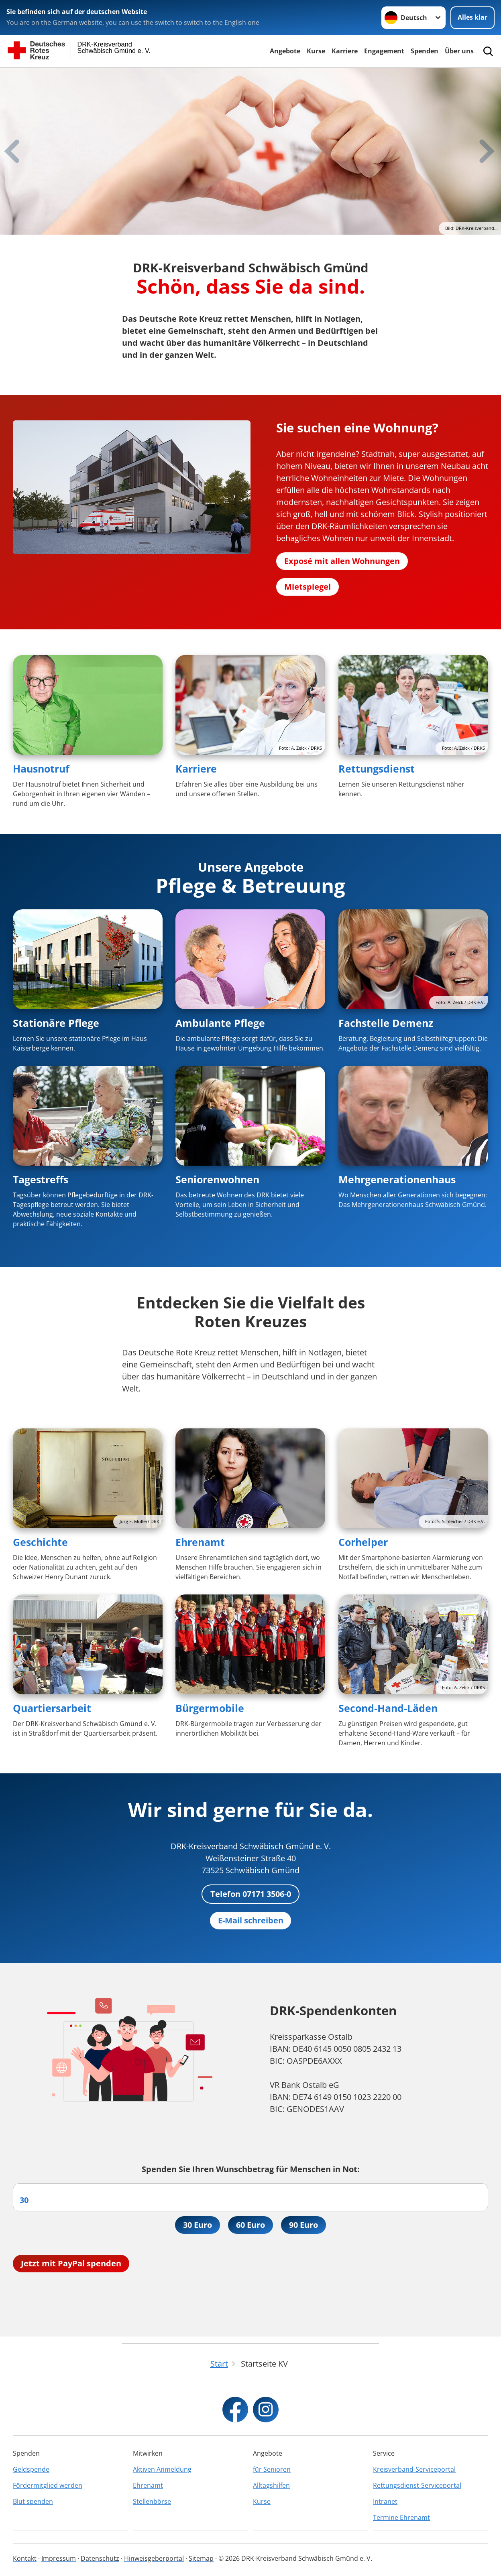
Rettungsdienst (376, 768)
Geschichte (40, 1542)
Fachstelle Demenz (385, 1023)
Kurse (316, 51)
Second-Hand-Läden (388, 1708)
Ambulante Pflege (220, 1023)
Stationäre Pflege (56, 1023)
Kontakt (25, 2558)
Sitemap (201, 2558)
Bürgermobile (209, 1708)
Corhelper (363, 1542)
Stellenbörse (152, 2501)
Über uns (459, 51)
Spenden (424, 51)
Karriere (345, 51)
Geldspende (31, 2469)
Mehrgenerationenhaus (397, 1179)
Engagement (384, 51)
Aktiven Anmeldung (162, 2469)
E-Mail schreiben (250, 1920)
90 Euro (303, 2225)
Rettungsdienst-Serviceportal (417, 2485)
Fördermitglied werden (47, 2485)
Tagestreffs (40, 1179)
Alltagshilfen (271, 2485)
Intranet (385, 2501)
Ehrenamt (200, 1542)
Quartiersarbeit (52, 1708)
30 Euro (197, 2225)
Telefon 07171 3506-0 (250, 1893)
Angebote (285, 51)
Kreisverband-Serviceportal (414, 2469)
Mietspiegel (307, 586)
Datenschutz (100, 2558)
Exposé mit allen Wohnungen (342, 561)
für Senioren (272, 2469)
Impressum (58, 2558)
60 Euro (250, 2225)
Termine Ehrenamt (401, 2517)
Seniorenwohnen (217, 1179)
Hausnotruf (41, 768)
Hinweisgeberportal (154, 2558)
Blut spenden (33, 2501)
